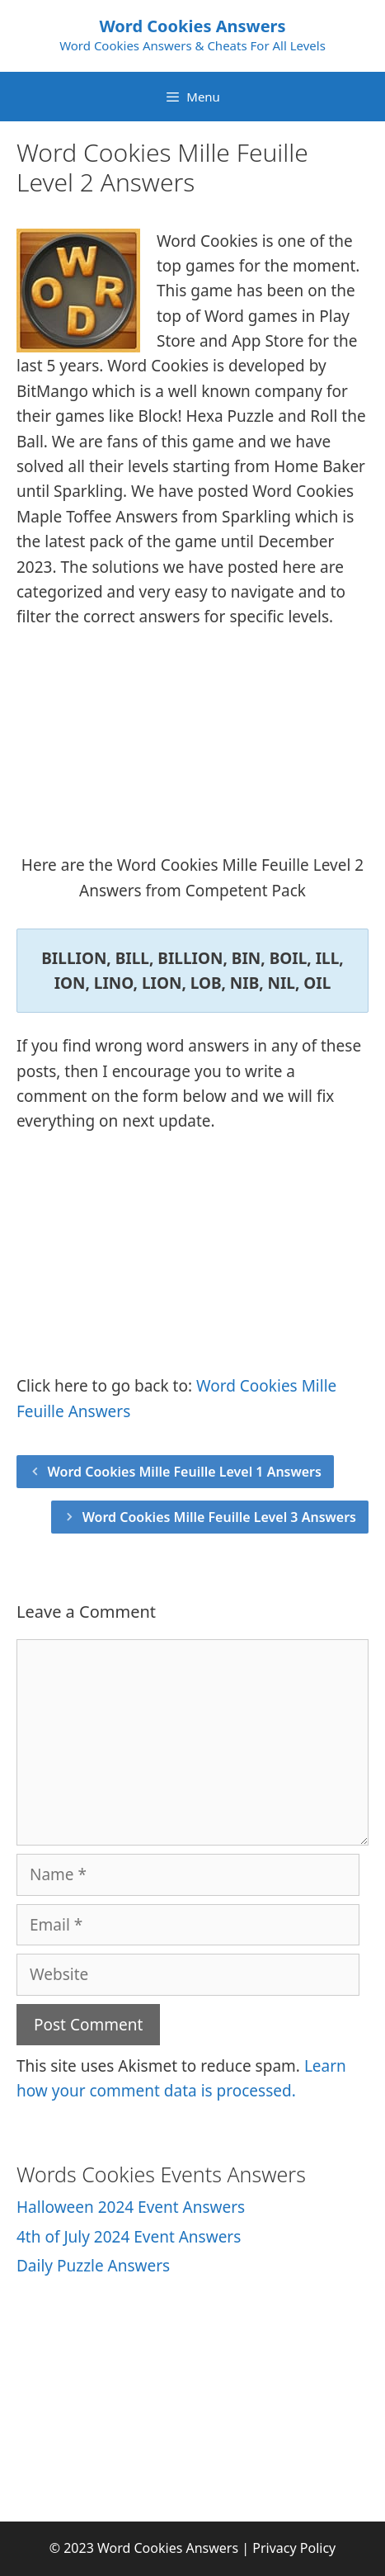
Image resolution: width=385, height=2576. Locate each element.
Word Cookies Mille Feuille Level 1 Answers (185, 1472)
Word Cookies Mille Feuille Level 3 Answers (219, 1517)
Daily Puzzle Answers (93, 2265)
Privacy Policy (294, 2548)
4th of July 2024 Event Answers (128, 2237)
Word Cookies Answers (192, 26)
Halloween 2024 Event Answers (130, 2207)
